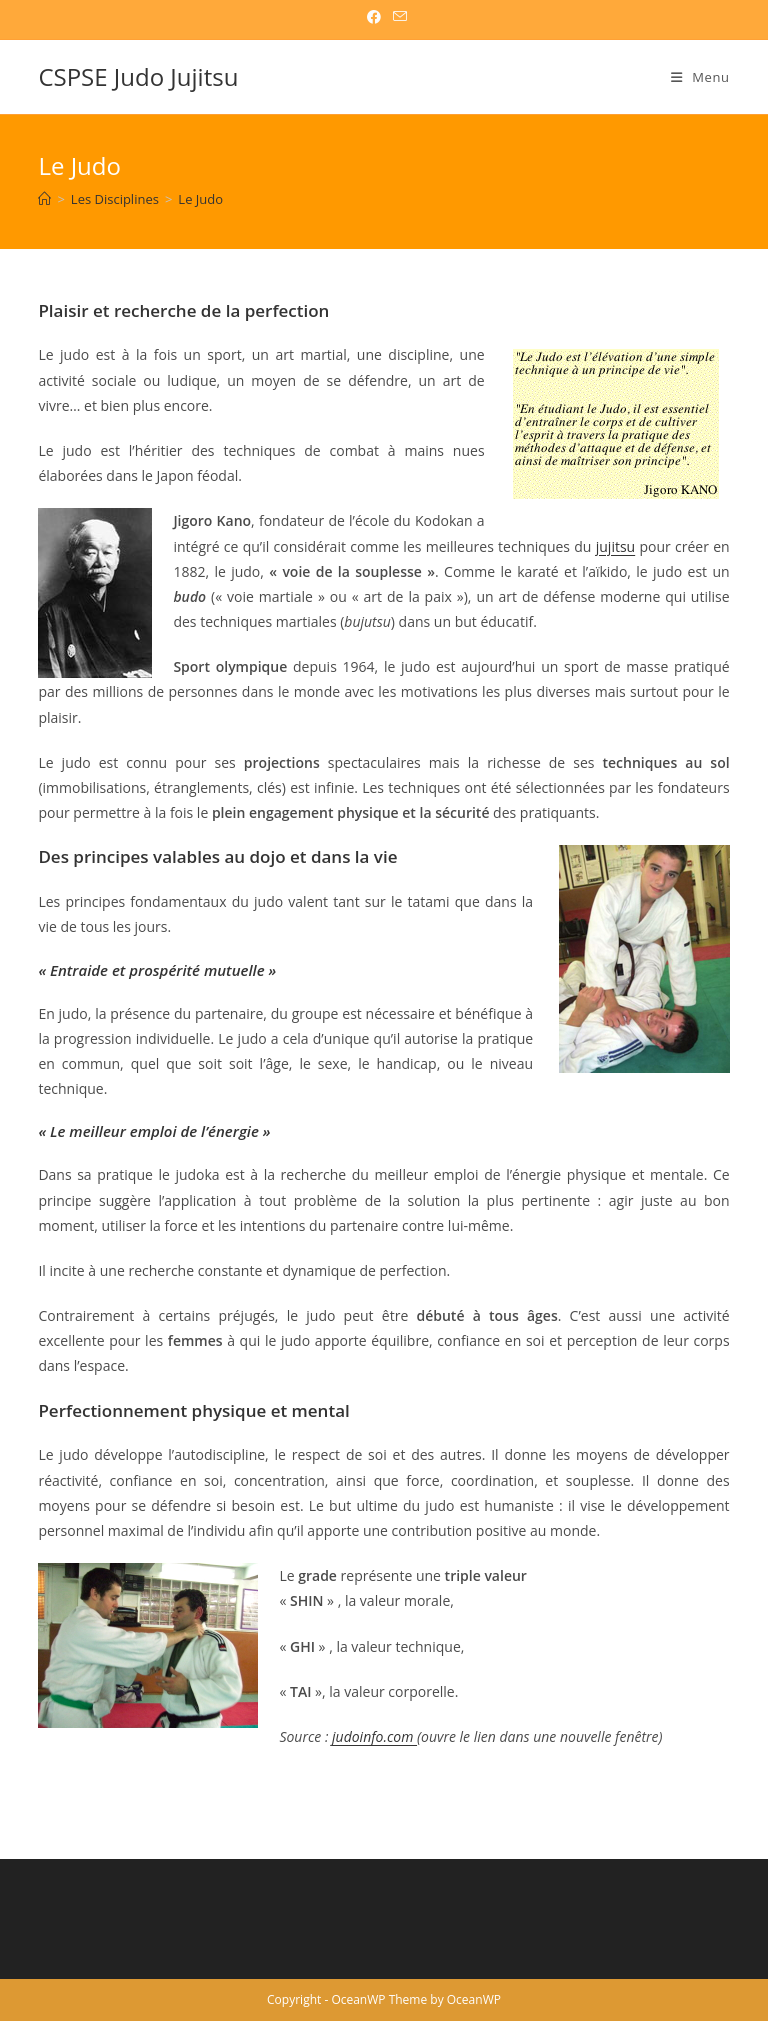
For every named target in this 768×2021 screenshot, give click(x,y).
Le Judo (200, 199)
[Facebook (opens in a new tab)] (374, 17)
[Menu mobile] (700, 77)
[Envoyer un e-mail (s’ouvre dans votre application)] (397, 17)
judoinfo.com (374, 1736)
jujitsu (615, 546)
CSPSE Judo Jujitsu (138, 76)
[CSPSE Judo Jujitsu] (44, 199)
